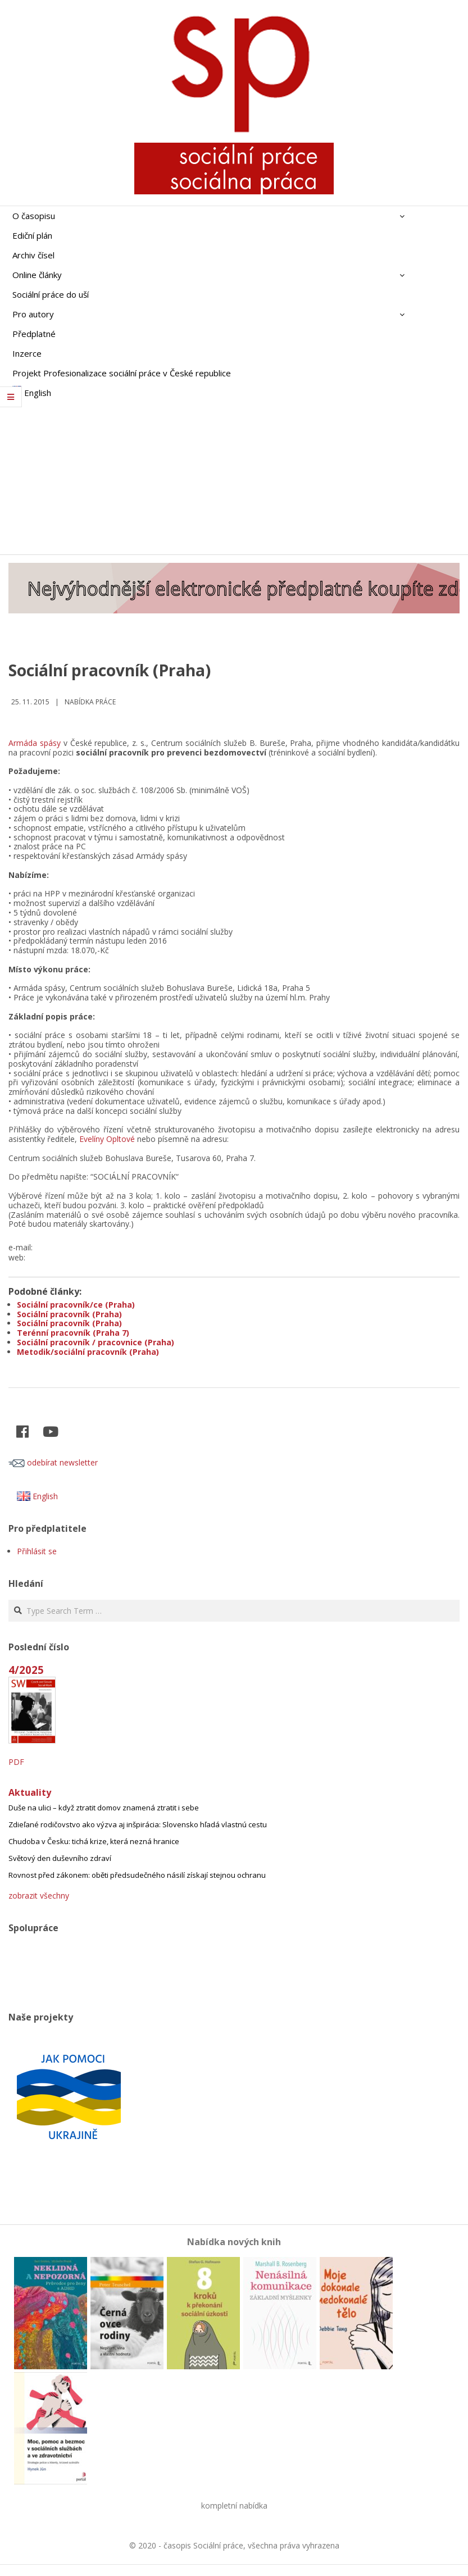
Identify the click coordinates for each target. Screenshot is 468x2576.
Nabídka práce (90, 702)
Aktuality (29, 1792)
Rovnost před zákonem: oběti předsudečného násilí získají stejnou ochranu (137, 1875)
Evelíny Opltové (107, 1139)
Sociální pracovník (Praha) (69, 1314)
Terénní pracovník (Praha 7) (73, 1332)
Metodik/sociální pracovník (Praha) (88, 1351)
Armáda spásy (34, 743)
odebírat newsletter (53, 1462)
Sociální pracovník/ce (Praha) (76, 1304)
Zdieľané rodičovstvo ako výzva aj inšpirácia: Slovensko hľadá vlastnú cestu (137, 1824)
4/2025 (26, 1670)
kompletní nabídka (234, 2505)
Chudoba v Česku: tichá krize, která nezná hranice (93, 1841)
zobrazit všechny (38, 1895)
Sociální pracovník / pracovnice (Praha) (95, 1342)
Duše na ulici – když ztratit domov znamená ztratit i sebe (103, 1808)
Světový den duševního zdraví (59, 1858)
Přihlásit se (37, 1551)
